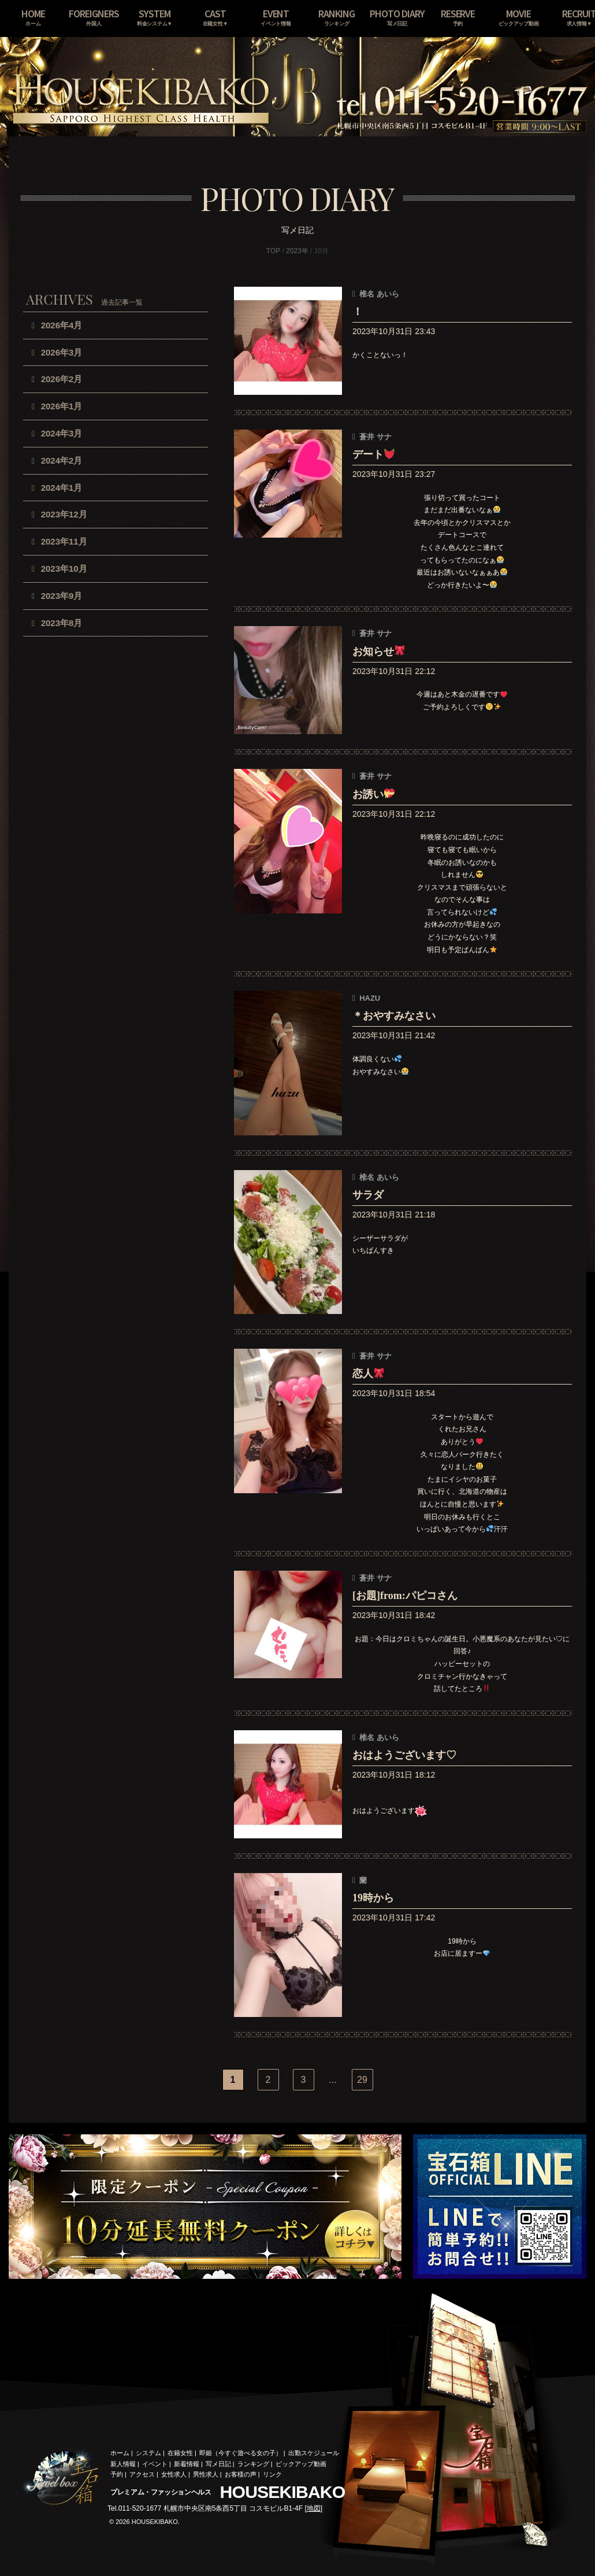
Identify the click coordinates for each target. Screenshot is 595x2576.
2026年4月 (62, 325)
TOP (273, 251)
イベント (155, 2463)
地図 (314, 2508)
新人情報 (123, 2463)
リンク (272, 2474)
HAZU (369, 998)
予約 (116, 2474)
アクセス (142, 2474)
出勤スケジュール (313, 2452)
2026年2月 (62, 379)
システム (148, 2452)
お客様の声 (240, 2474)
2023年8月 (62, 623)
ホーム (119, 2452)
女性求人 (174, 2474)
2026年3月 (62, 352)
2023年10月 (64, 568)
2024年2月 (62, 460)
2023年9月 (62, 596)
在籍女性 (180, 2452)
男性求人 (205, 2474)
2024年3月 (62, 433)
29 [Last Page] (362, 2080)
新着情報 (186, 2463)
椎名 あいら (379, 294)
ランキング (253, 2463)
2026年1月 (62, 406)
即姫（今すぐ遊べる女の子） (240, 2452)
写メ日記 (218, 2463)
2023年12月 (64, 514)
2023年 (297, 251)
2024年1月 (62, 488)
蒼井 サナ (375, 436)
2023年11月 (64, 541)
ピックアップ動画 (301, 2463)
